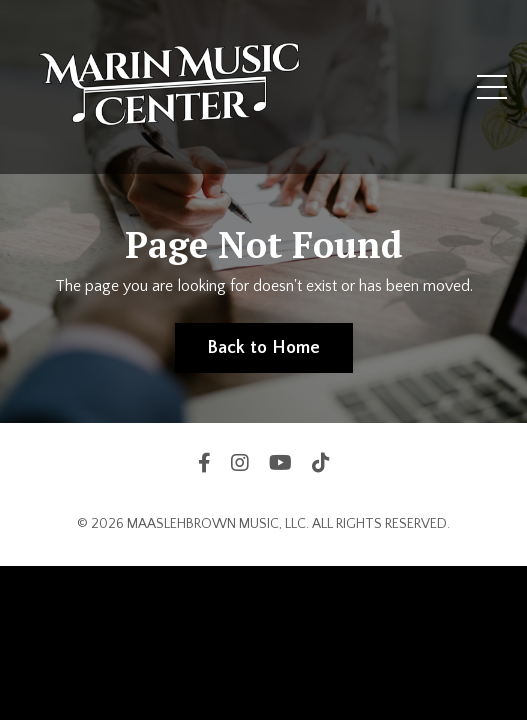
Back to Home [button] (264, 348)
